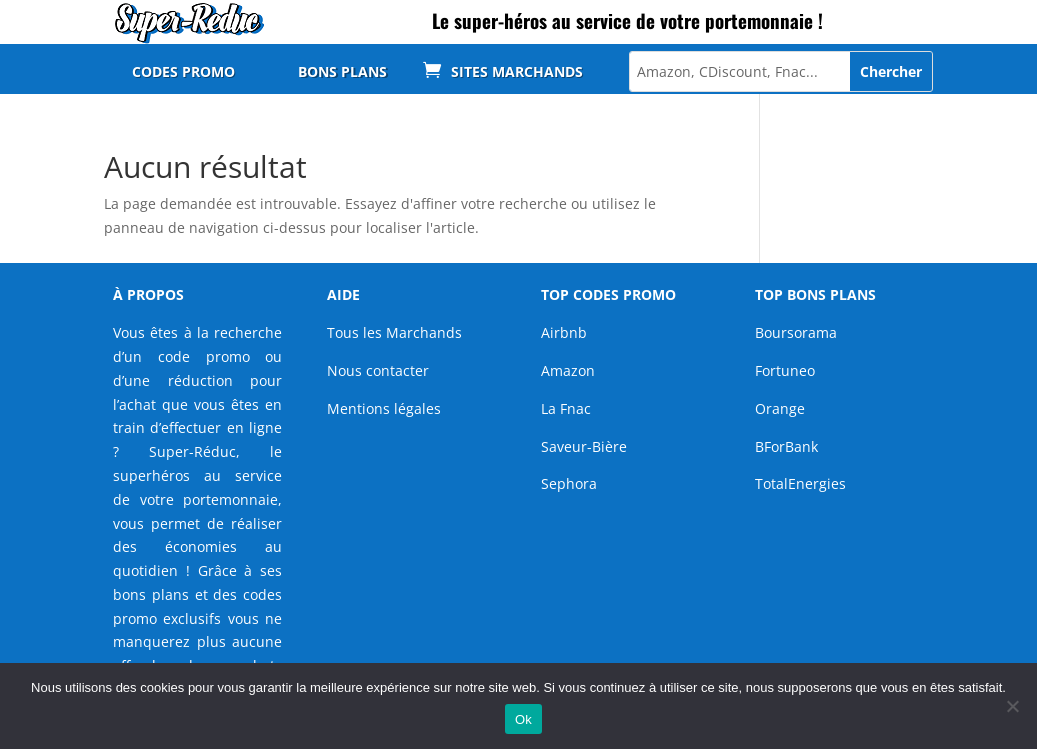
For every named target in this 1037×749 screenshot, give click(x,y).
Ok (523, 719)
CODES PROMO (183, 73)
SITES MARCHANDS (517, 73)
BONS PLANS (342, 73)
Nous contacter (378, 370)
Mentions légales (384, 408)
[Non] (1012, 706)
